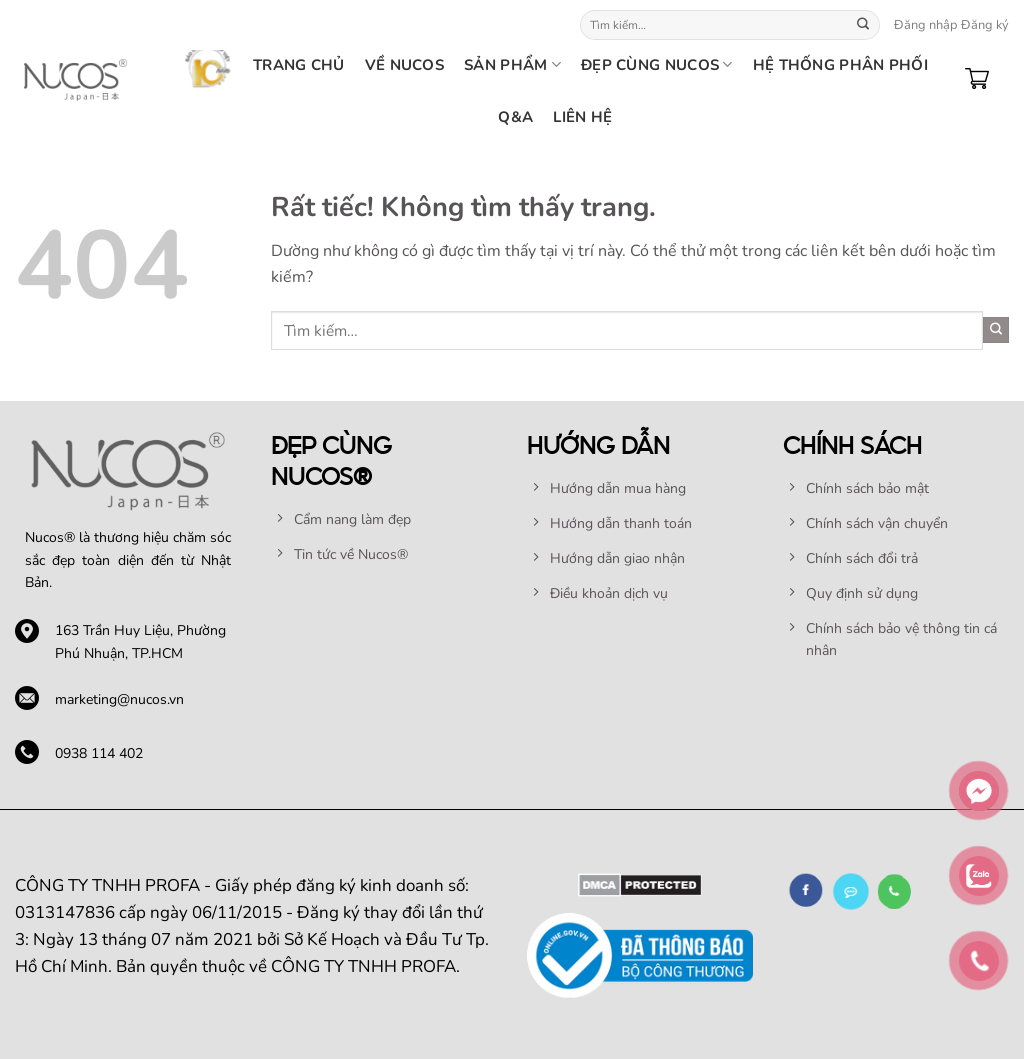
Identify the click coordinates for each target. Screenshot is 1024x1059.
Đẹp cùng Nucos (657, 65)
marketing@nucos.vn (119, 699)
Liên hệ (582, 117)
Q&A (515, 117)
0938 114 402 (99, 753)
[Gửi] (863, 25)
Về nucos (404, 65)
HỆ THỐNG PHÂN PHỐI (840, 65)
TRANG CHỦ (299, 65)
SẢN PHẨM (512, 65)
